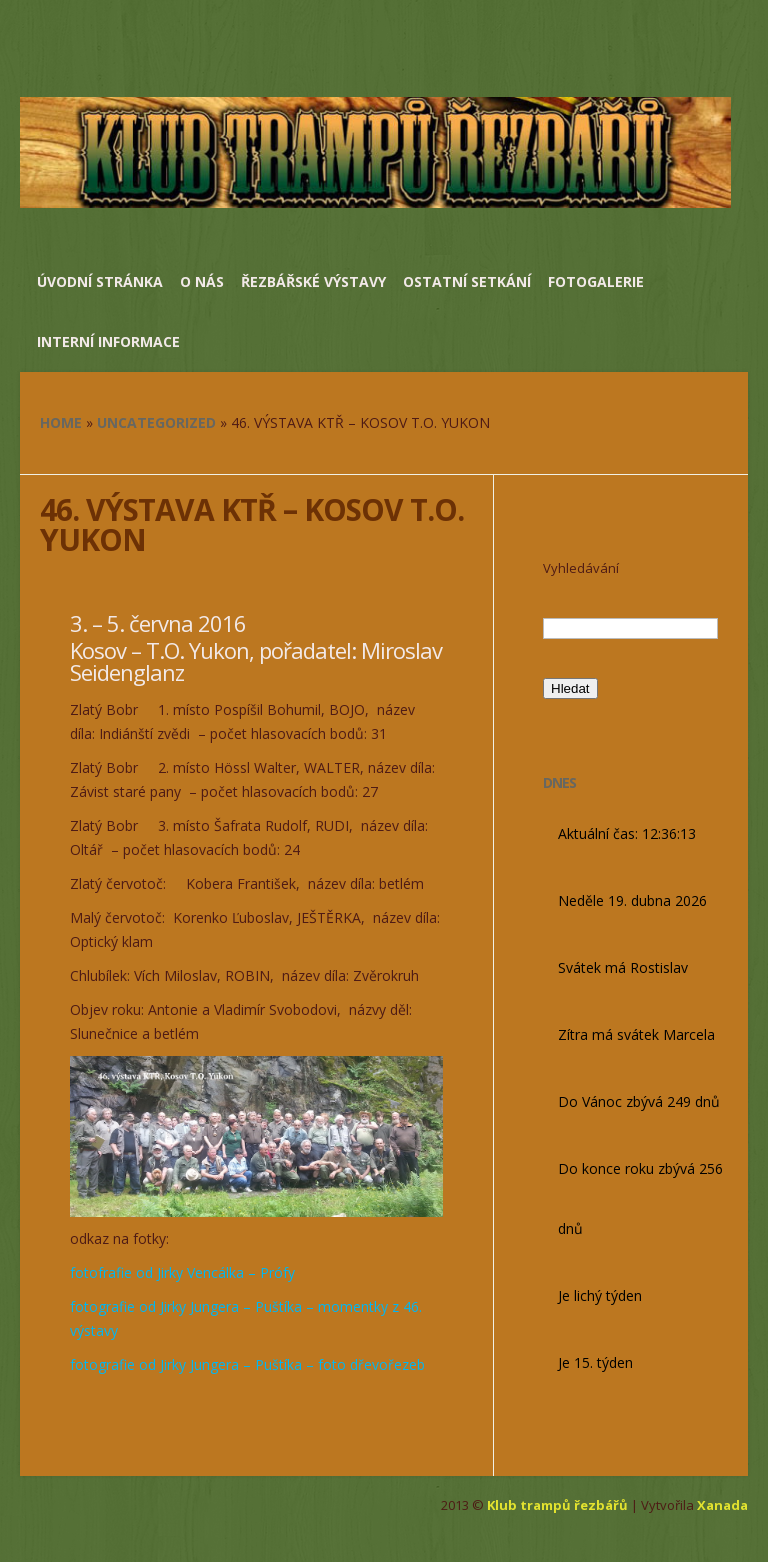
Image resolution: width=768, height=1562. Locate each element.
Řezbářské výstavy (313, 281)
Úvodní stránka (100, 281)
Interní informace (108, 341)
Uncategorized (156, 422)
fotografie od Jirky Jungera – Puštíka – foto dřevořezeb (247, 1364)
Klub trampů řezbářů (557, 1505)
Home (61, 422)
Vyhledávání (581, 568)
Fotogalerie (596, 281)
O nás (202, 281)
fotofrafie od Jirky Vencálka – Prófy (182, 1272)
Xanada (722, 1505)
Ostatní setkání (467, 281)
